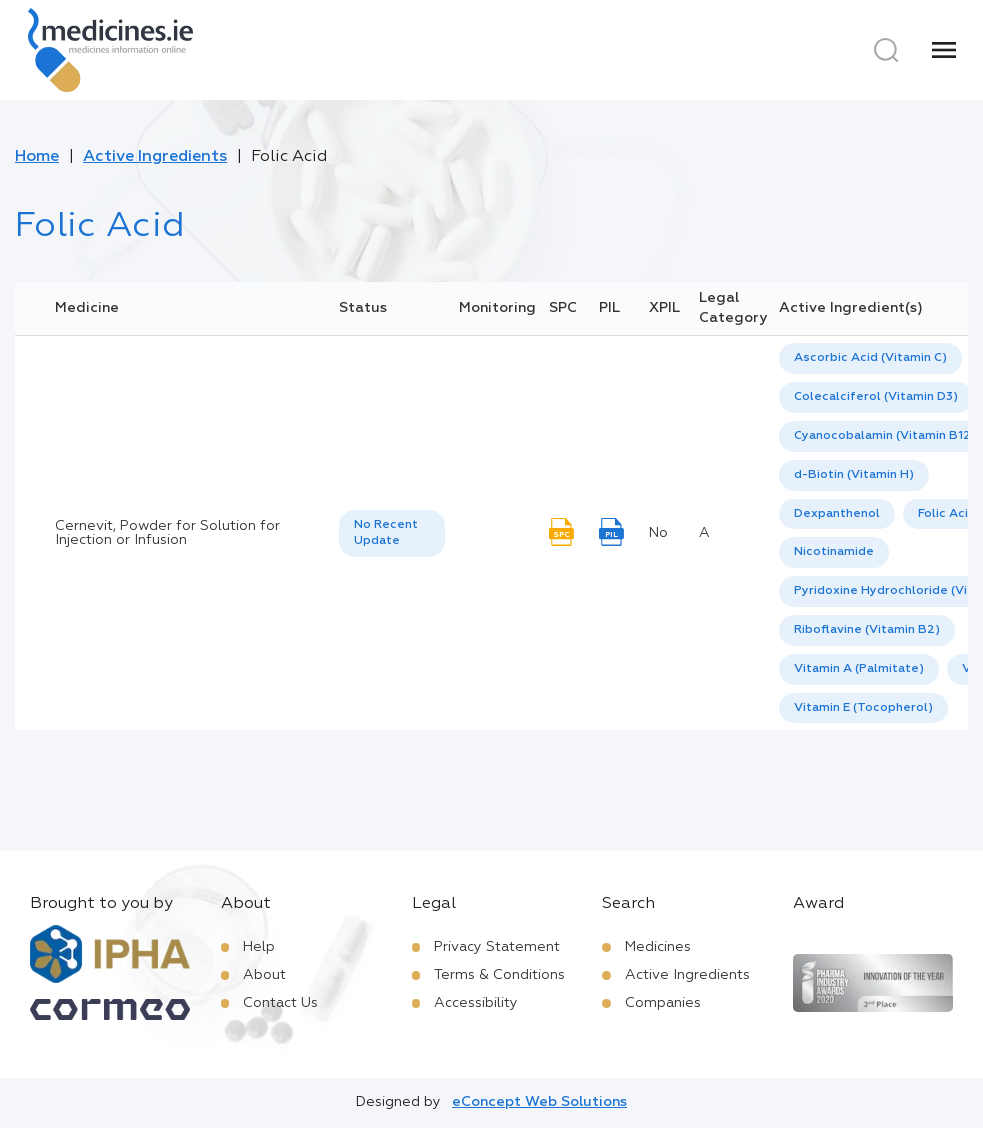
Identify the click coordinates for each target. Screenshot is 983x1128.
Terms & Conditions (499, 975)
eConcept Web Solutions (539, 1102)
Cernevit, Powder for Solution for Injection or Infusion (167, 533)
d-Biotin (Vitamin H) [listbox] (854, 475)
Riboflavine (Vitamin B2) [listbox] (867, 630)
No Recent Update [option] (386, 533)
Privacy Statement (497, 947)
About (264, 975)
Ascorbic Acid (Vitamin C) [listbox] (870, 358)
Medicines (658, 947)
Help (259, 947)
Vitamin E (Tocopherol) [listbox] (863, 708)
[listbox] (392, 534)
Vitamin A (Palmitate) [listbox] (859, 669)
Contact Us (280, 1003)
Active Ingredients (155, 157)
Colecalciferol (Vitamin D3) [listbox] (876, 397)
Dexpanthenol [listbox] (837, 514)
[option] (870, 358)
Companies (663, 1003)
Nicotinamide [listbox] (834, 552)
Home (37, 157)
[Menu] (944, 50)
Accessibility (476, 1003)
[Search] (886, 50)
